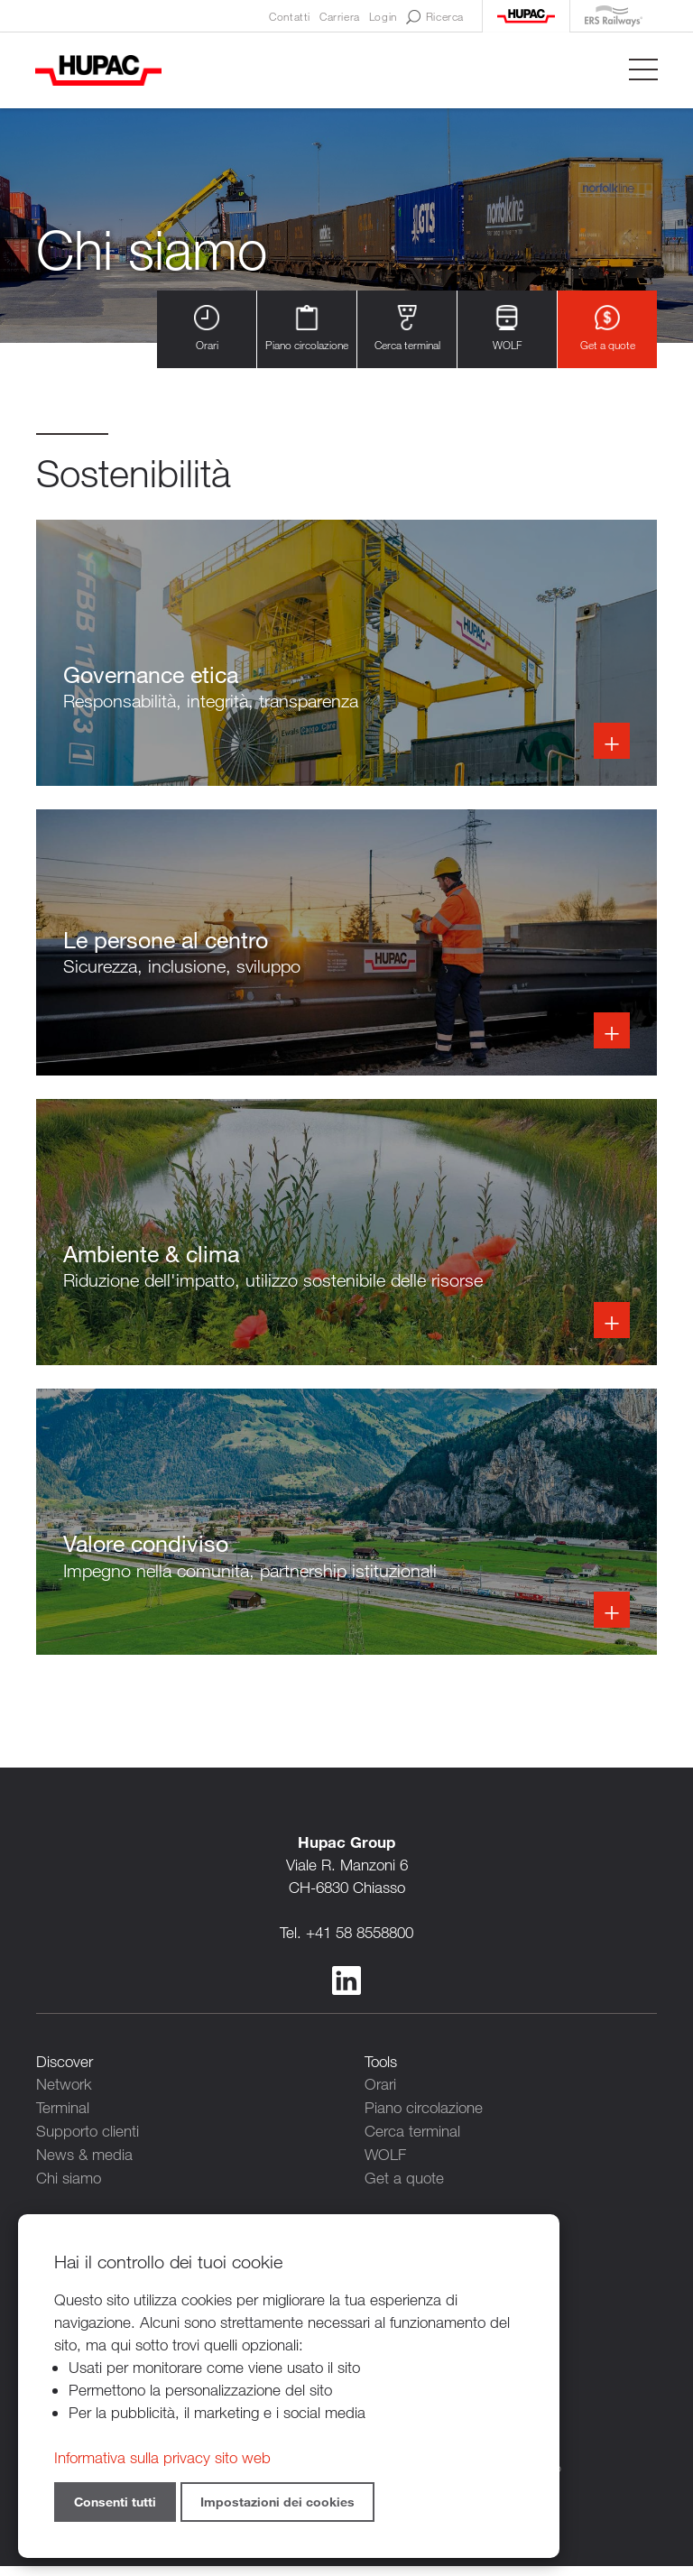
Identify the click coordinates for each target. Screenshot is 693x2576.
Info (346, 655)
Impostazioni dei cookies (277, 2501)
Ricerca (435, 17)
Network (64, 2101)
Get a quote (607, 329)
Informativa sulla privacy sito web (162, 2457)
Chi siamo (68, 2192)
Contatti (289, 16)
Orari (206, 329)
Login (383, 16)
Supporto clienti (87, 2146)
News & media (84, 2169)
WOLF (507, 329)
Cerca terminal (407, 329)
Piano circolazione (306, 329)
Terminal (62, 2124)
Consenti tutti (115, 2501)
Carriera (339, 16)
